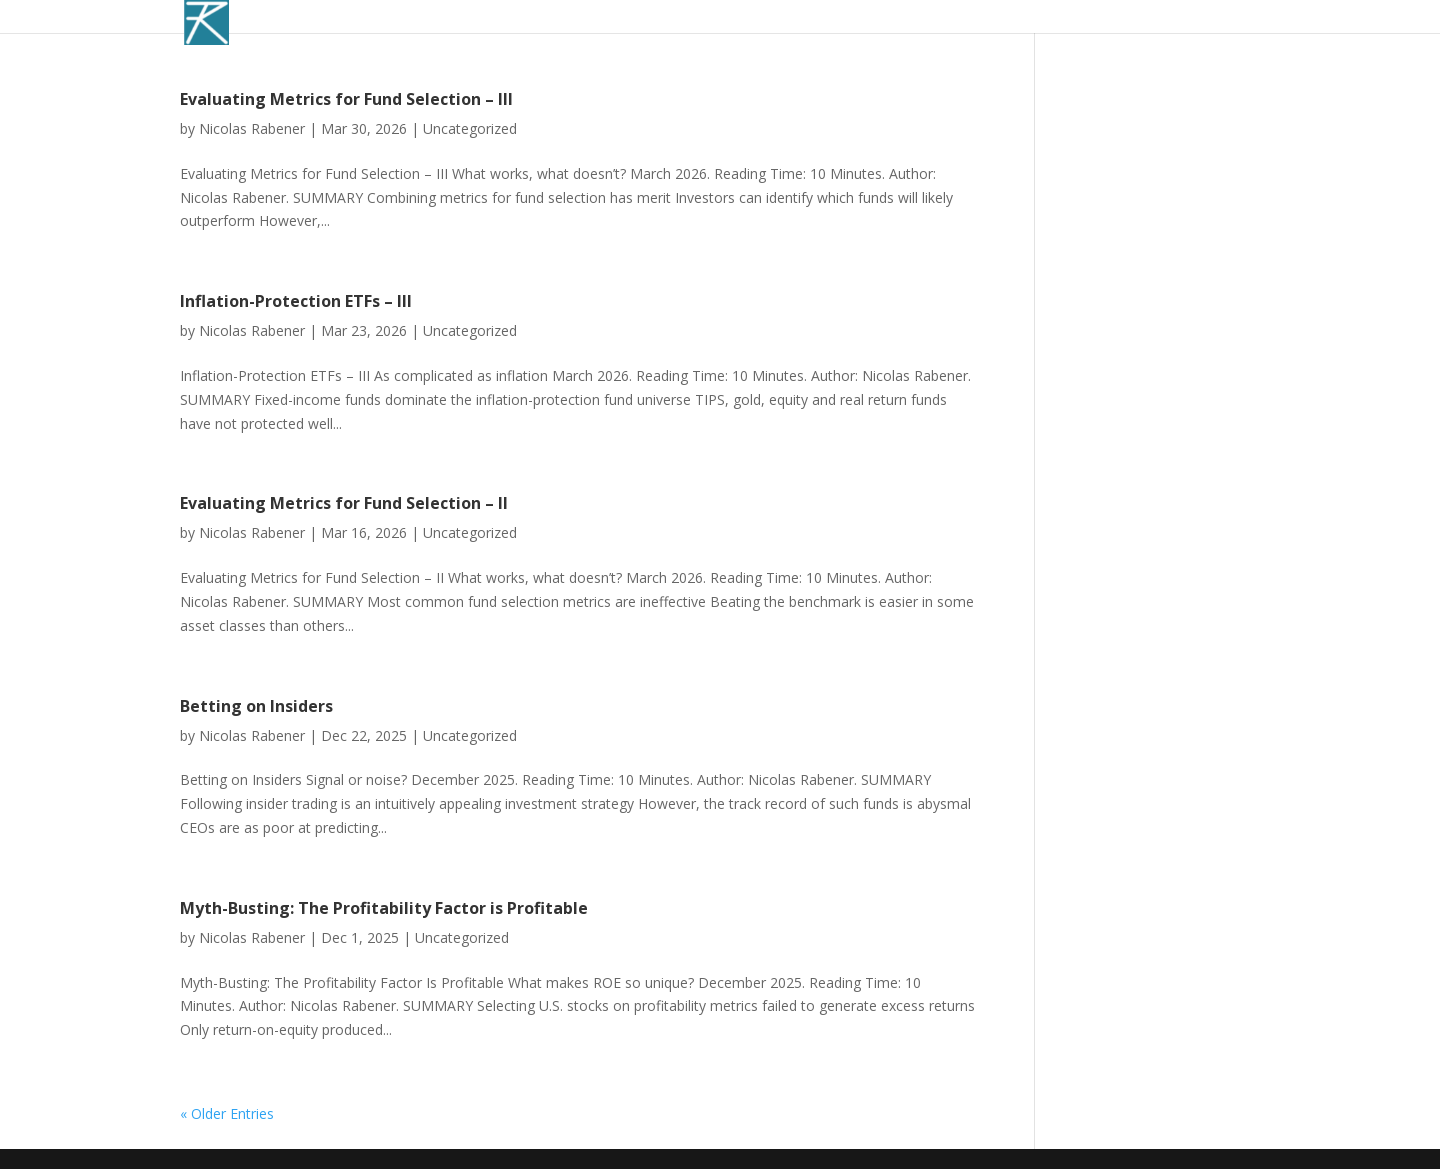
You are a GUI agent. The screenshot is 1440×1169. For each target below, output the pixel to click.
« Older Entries (227, 1113)
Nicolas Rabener (252, 128)
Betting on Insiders (256, 706)
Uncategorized (470, 128)
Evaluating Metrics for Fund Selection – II (344, 503)
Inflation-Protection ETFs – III (296, 301)
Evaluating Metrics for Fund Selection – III (346, 99)
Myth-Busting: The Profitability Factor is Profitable (384, 908)
